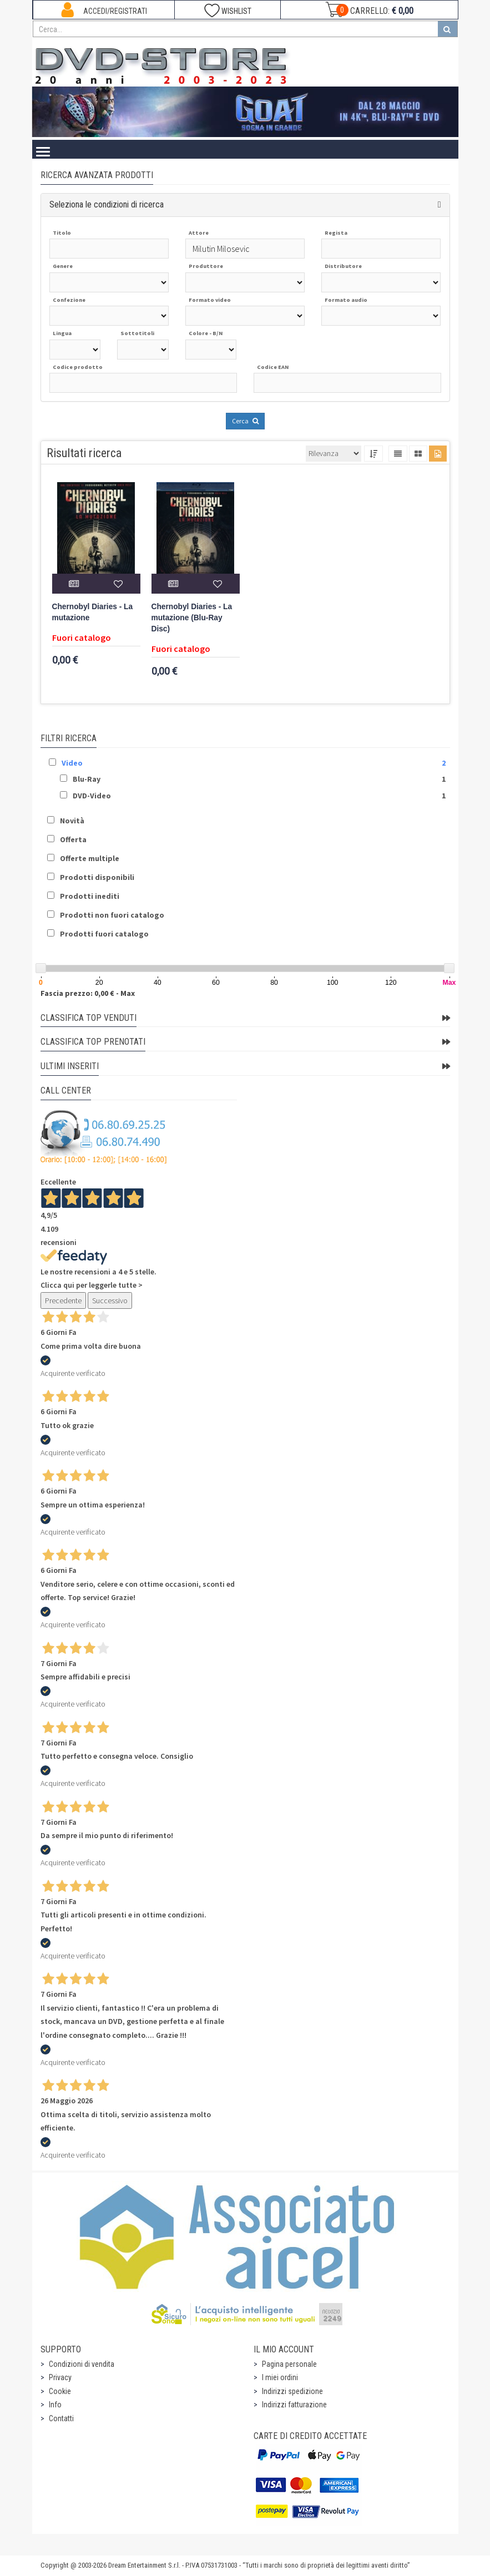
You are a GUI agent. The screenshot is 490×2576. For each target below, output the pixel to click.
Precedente (63, 1300)
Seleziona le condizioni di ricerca (106, 204)
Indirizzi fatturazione (294, 2404)
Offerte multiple (89, 858)
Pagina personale (289, 2364)
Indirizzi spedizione (292, 2391)
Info (55, 2404)
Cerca (245, 421)
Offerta (73, 839)
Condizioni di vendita (81, 2364)
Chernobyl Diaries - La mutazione (92, 612)
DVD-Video (92, 796)
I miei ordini (280, 2377)
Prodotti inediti (89, 896)
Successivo (110, 1300)
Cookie (60, 2391)
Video (72, 763)
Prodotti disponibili (97, 877)
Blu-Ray (86, 779)
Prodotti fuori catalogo (104, 934)
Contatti (61, 2418)
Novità (72, 821)
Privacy (60, 2377)
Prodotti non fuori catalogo (112, 915)
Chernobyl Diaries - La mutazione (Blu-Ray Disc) (192, 618)
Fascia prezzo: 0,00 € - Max (88, 993)
